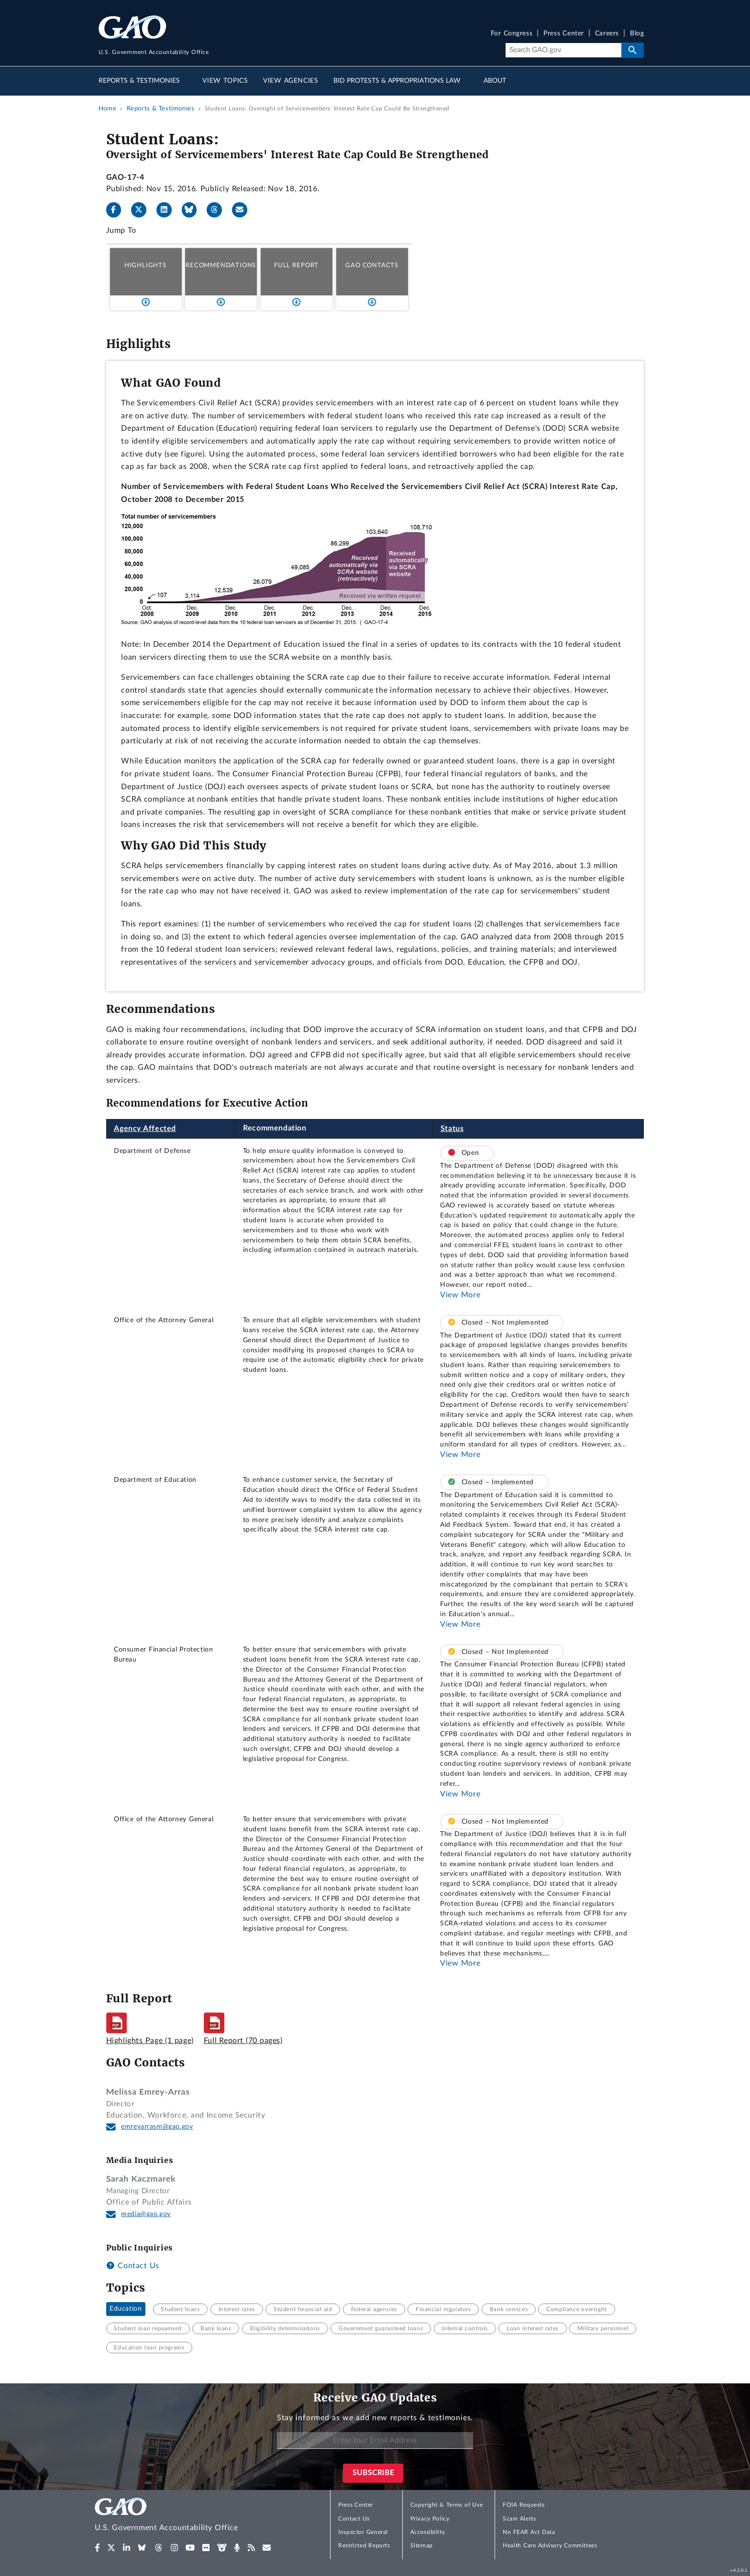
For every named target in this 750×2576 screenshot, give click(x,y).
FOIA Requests (523, 2505)
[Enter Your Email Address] (375, 2440)
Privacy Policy (430, 2519)
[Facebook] (117, 210)
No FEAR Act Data (529, 2532)
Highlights (145, 265)
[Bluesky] (193, 210)
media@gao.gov (146, 2214)
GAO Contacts (371, 265)
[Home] (185, 2516)
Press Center (563, 34)
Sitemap (421, 2545)
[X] (142, 210)
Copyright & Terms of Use (446, 2505)
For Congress (512, 34)
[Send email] (243, 210)
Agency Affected (145, 1128)
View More (460, 1295)
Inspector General (363, 2532)
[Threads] (218, 210)
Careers (607, 34)
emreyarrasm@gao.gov (157, 2126)
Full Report (296, 265)
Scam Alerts (519, 2519)
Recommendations (221, 265)
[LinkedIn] (167, 210)
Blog (637, 34)
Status (452, 1128)
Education (126, 2309)
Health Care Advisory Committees (550, 2545)
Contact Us (132, 2266)
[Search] (563, 50)
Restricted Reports (364, 2545)
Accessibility (427, 2532)
